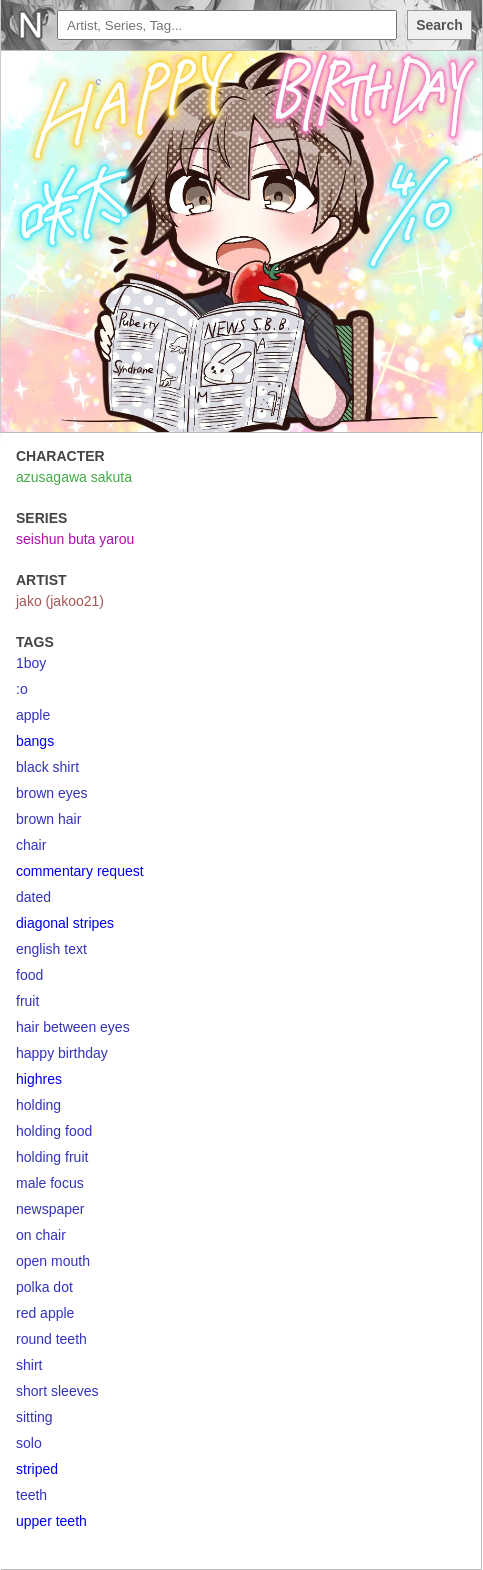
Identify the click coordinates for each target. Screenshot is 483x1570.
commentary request (80, 871)
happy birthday (62, 1053)
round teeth (51, 1339)
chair (31, 845)
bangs (35, 741)
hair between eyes (73, 1027)
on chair (41, 1235)
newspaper (50, 1209)
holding (38, 1105)
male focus (50, 1183)
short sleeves (57, 1391)
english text (51, 949)
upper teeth (51, 1521)
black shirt (47, 767)
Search (439, 25)
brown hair (48, 819)
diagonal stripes (65, 923)
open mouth (53, 1261)
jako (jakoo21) (60, 601)
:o (22, 689)
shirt (29, 1365)
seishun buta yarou (75, 539)
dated (33, 897)
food (29, 975)
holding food (54, 1131)
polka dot (44, 1287)
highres (39, 1079)
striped (37, 1469)
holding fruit (52, 1157)
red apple (45, 1313)
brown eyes (52, 793)
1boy (31, 663)
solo (29, 1443)
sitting (34, 1417)
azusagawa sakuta (74, 477)
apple (33, 715)
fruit (27, 1001)
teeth (31, 1495)
